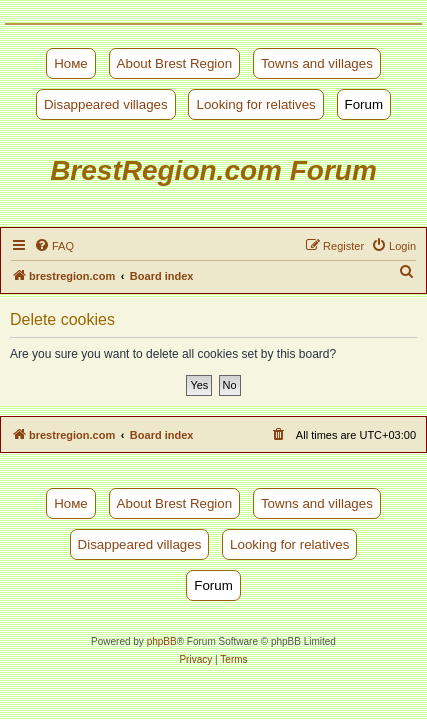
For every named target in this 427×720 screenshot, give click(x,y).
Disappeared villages (106, 104)
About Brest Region (175, 63)
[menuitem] (54, 246)
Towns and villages (317, 63)
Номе (71, 63)
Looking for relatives (255, 104)
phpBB (162, 641)
